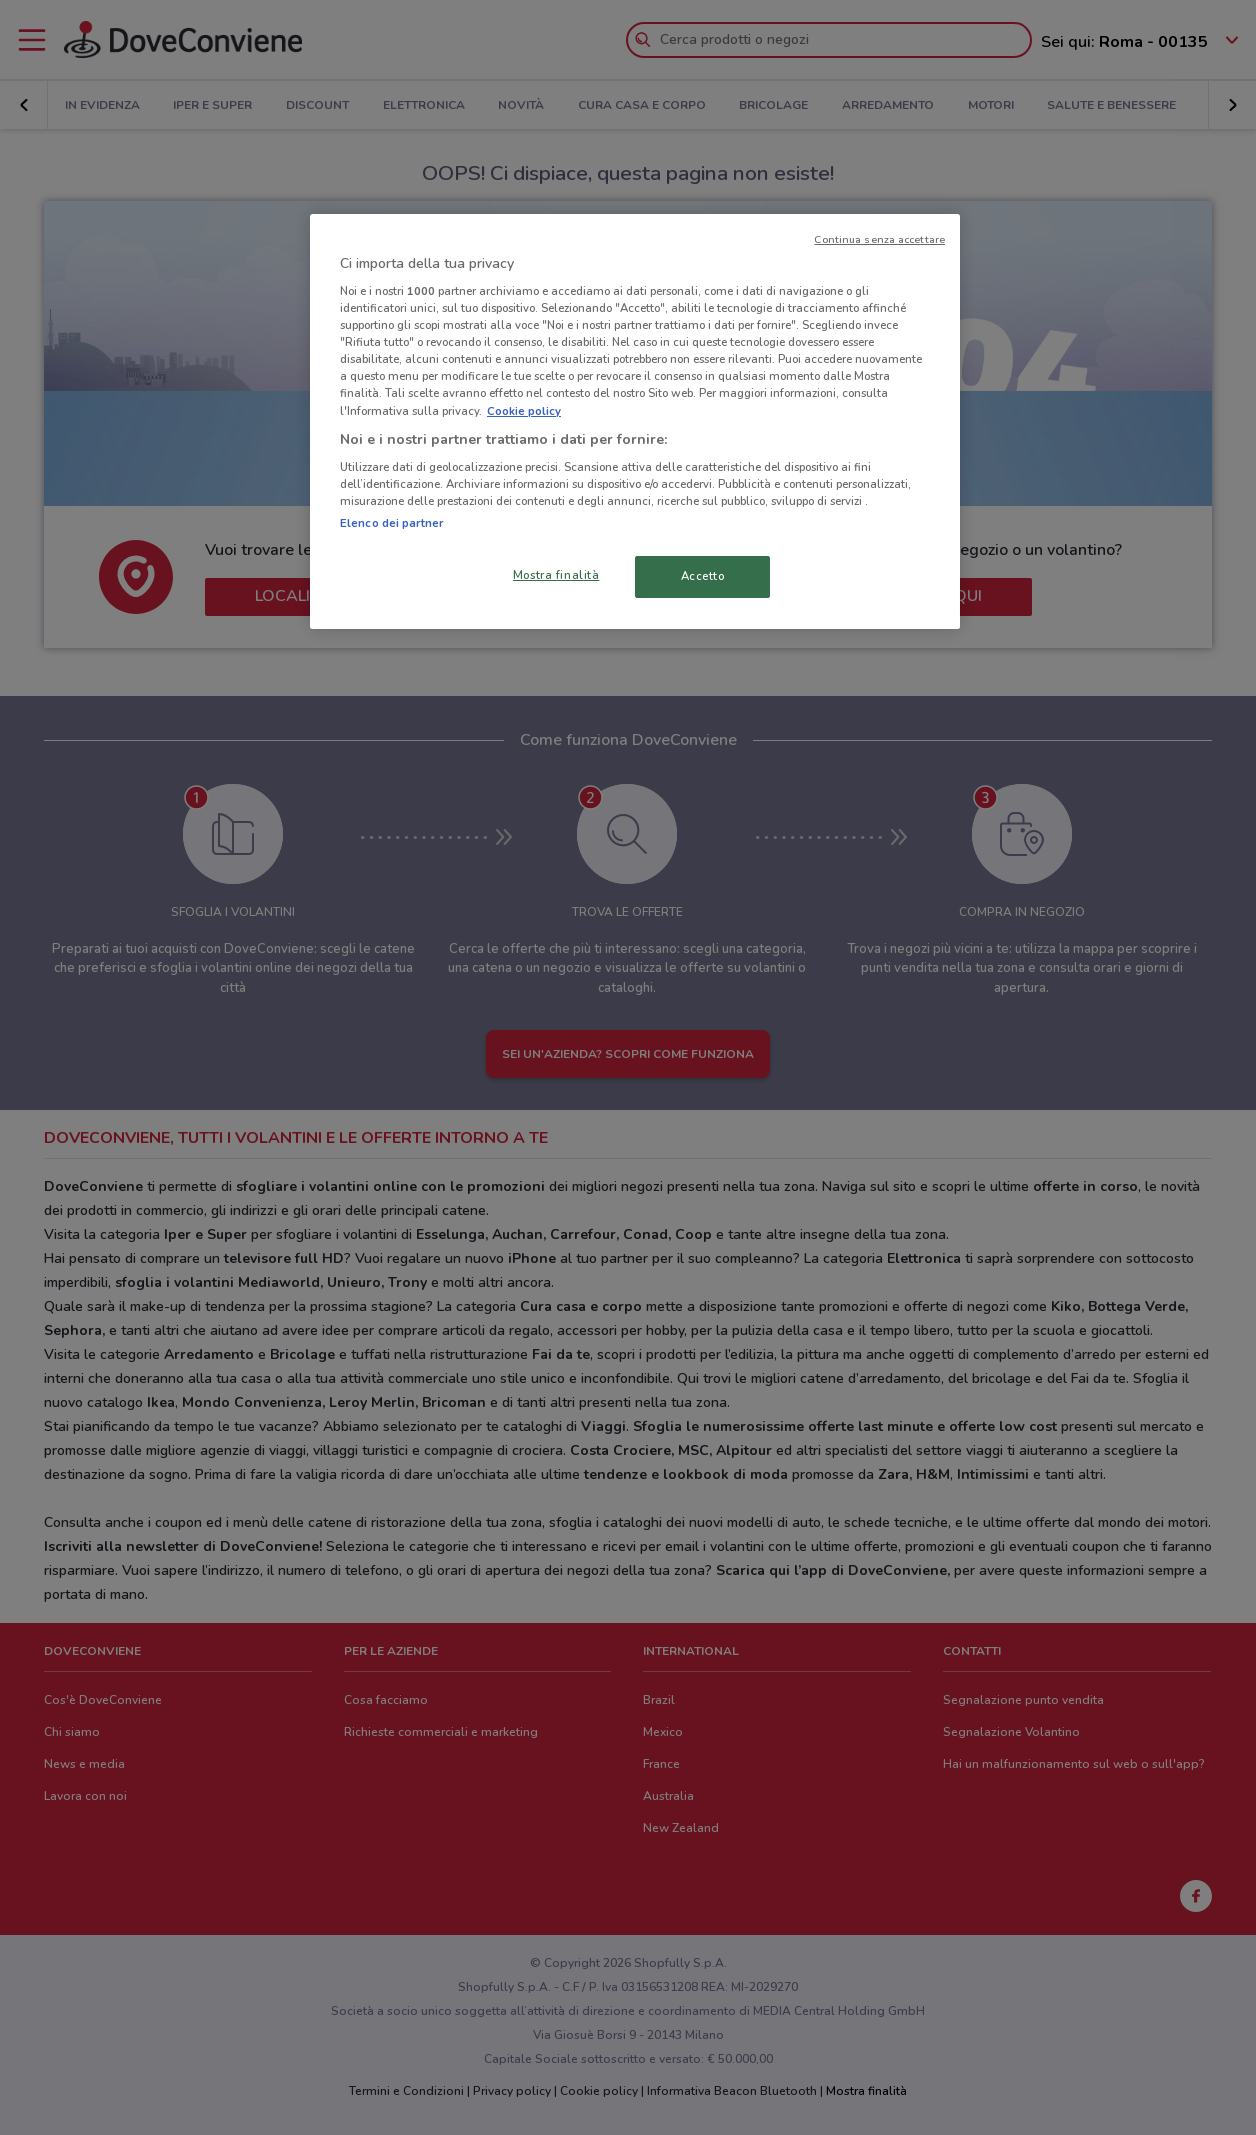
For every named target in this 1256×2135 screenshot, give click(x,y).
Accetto (703, 576)
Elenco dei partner (391, 523)
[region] (635, 422)
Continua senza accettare (879, 239)
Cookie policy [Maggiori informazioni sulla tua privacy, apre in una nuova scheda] (524, 411)
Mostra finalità (556, 575)
